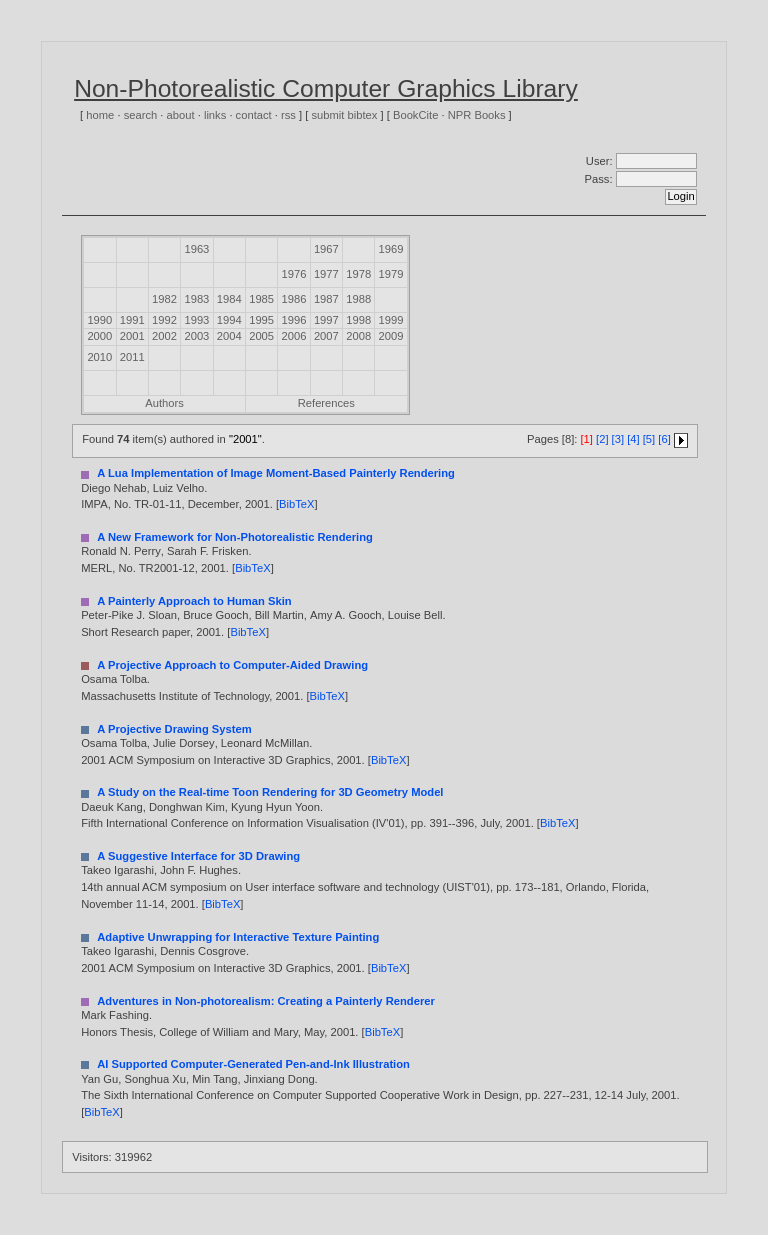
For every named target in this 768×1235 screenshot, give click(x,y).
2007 (326, 336)
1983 (196, 299)
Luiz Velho (179, 488)
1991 (132, 320)
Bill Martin (279, 615)
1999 (391, 320)
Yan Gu (99, 1079)
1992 (164, 320)
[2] (602, 440)
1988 (358, 299)
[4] (633, 440)
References (326, 403)
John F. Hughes (199, 870)
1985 (261, 299)
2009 (391, 336)
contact (254, 115)
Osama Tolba (114, 679)
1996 (294, 320)
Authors (164, 403)
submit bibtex (344, 115)
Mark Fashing (115, 1015)
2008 (358, 336)
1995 (261, 320)
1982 (164, 299)
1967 (326, 249)
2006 (294, 336)
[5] (649, 440)
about (181, 115)
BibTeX (296, 504)
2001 (132, 336)
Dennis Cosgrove (203, 951)
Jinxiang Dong (279, 1079)
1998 (358, 320)
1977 (326, 274)
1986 (294, 299)
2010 (99, 357)
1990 (99, 320)
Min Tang (214, 1079)
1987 (326, 299)
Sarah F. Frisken (207, 551)
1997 (326, 320)
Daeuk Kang (112, 807)
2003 (196, 336)
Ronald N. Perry (121, 551)
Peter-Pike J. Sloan (129, 615)
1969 (391, 249)
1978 (358, 274)
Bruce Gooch (215, 615)
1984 (229, 299)
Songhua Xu (155, 1079)
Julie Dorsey (184, 743)
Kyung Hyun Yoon (275, 807)
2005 (261, 336)
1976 (294, 274)
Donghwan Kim (187, 807)
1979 (391, 274)
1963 (196, 249)
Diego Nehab (113, 488)
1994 (229, 320)
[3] (618, 440)
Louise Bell (415, 615)
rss (288, 115)
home (100, 115)
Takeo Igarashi (117, 870)
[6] (664, 440)
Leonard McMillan (265, 743)
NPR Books (477, 115)
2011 (132, 357)
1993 (196, 320)
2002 (164, 336)
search (141, 115)
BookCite (415, 115)
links (215, 115)
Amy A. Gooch (346, 615)
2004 (229, 336)
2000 (99, 336)
